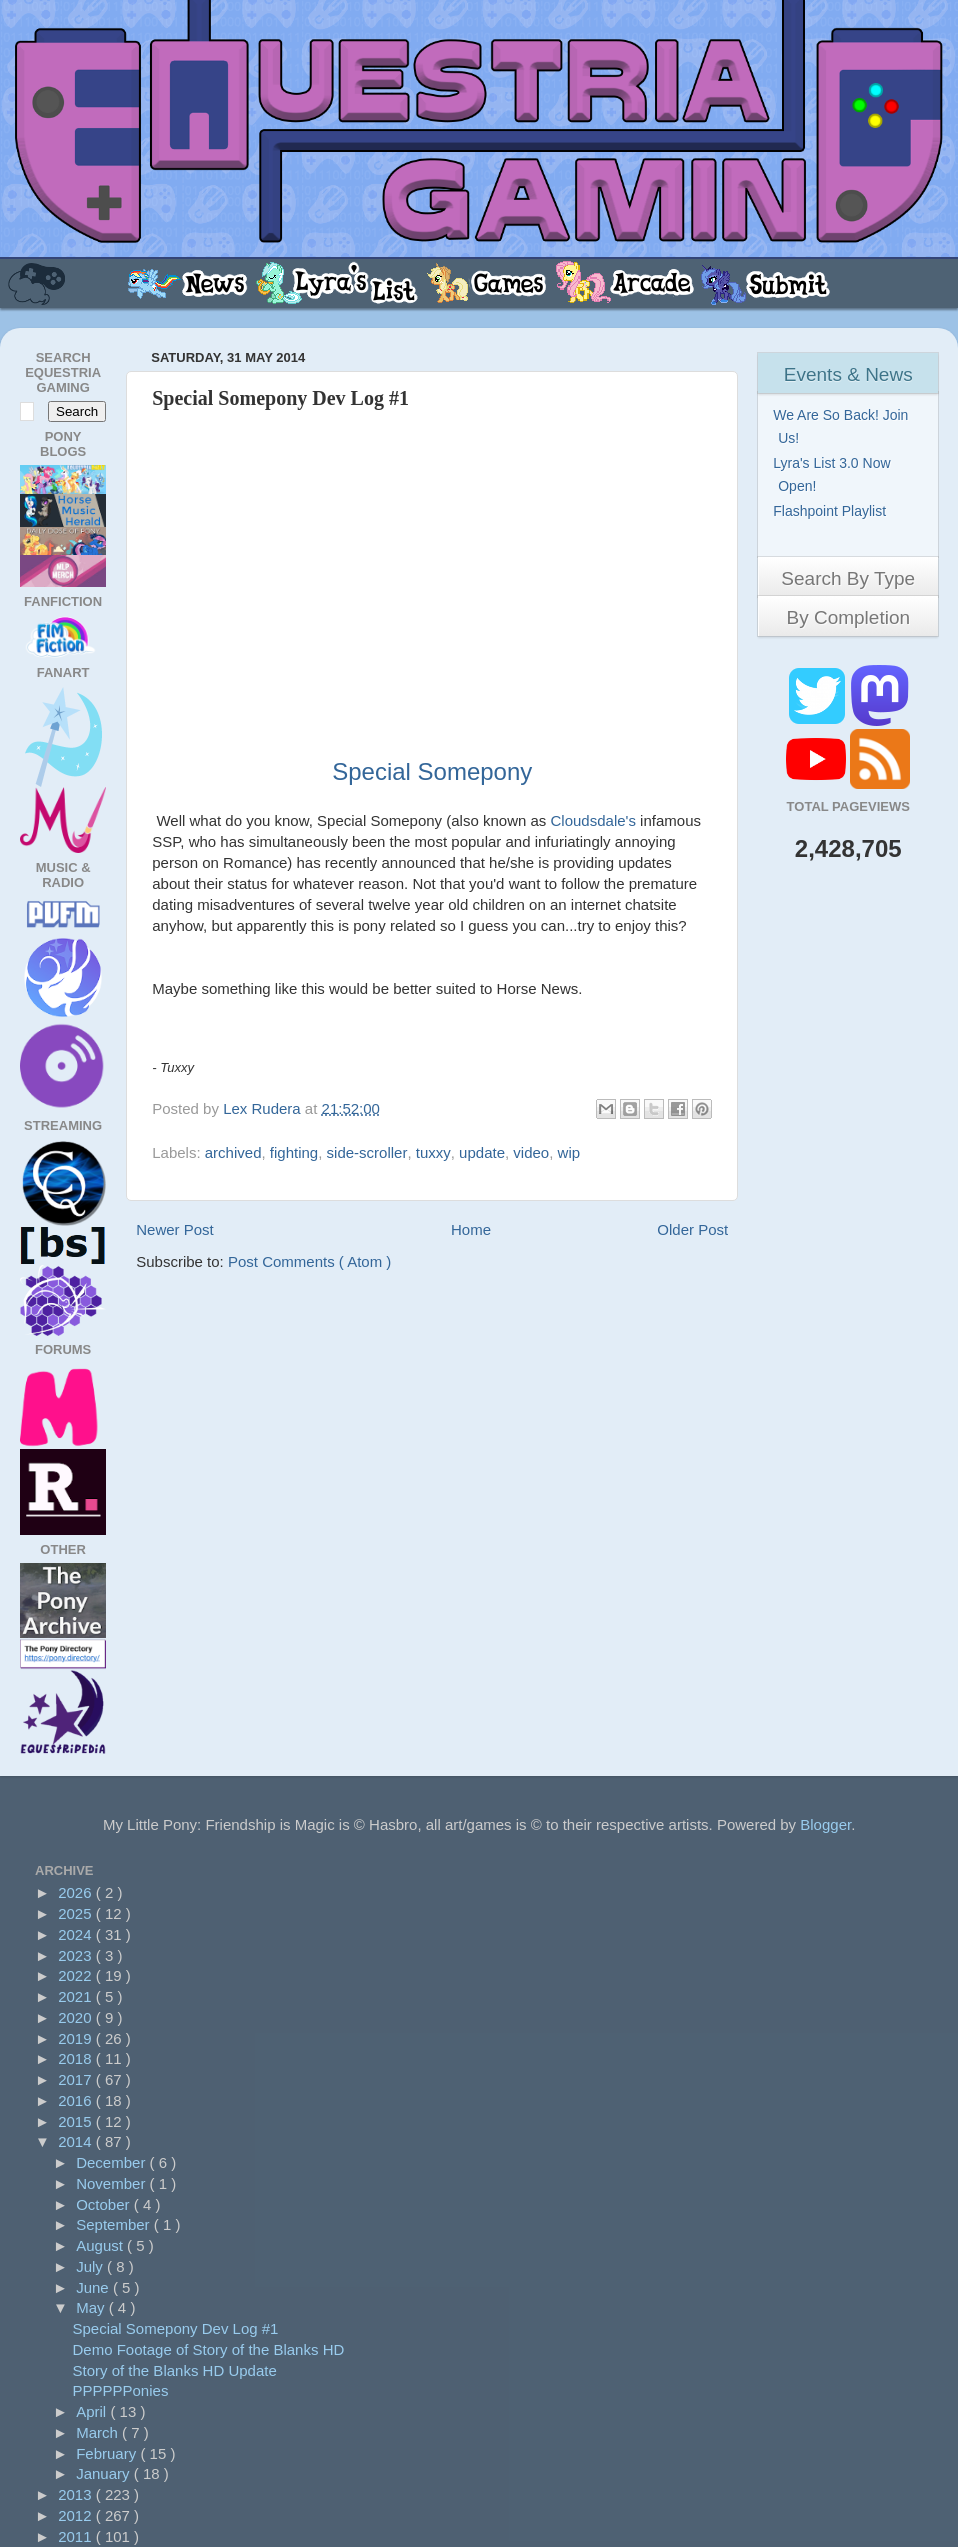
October (105, 2204)
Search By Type (848, 578)
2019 (77, 2038)
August (101, 2245)
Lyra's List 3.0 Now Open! (834, 474)
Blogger (825, 1824)
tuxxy (433, 1152)
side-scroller (367, 1152)
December (112, 2162)
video (531, 1152)
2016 (77, 2100)
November (112, 2183)
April (93, 2411)
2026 (77, 1892)
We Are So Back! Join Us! (843, 426)
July (91, 2266)
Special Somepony (432, 771)
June (94, 2287)
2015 (77, 2121)
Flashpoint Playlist (832, 511)
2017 (77, 2079)
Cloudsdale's (593, 820)
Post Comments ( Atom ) (309, 1261)
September (115, 2224)
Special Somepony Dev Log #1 (176, 2328)
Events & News (848, 374)
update (482, 1152)
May (92, 2307)
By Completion (848, 617)
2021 (77, 1996)
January (105, 2473)
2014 (77, 2141)
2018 (77, 2058)
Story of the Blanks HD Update (175, 2370)
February (108, 2453)
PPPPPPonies (121, 2390)
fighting (294, 1152)
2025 (77, 1913)
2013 (77, 2494)
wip (569, 1152)
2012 (77, 2515)
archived (233, 1152)
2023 (77, 1955)
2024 (77, 1934)
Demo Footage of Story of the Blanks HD (209, 2349)
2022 (77, 1975)
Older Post (692, 1229)
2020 (77, 2017)
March (99, 2432)
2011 (77, 2536)
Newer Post (175, 1229)
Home (471, 1229)
